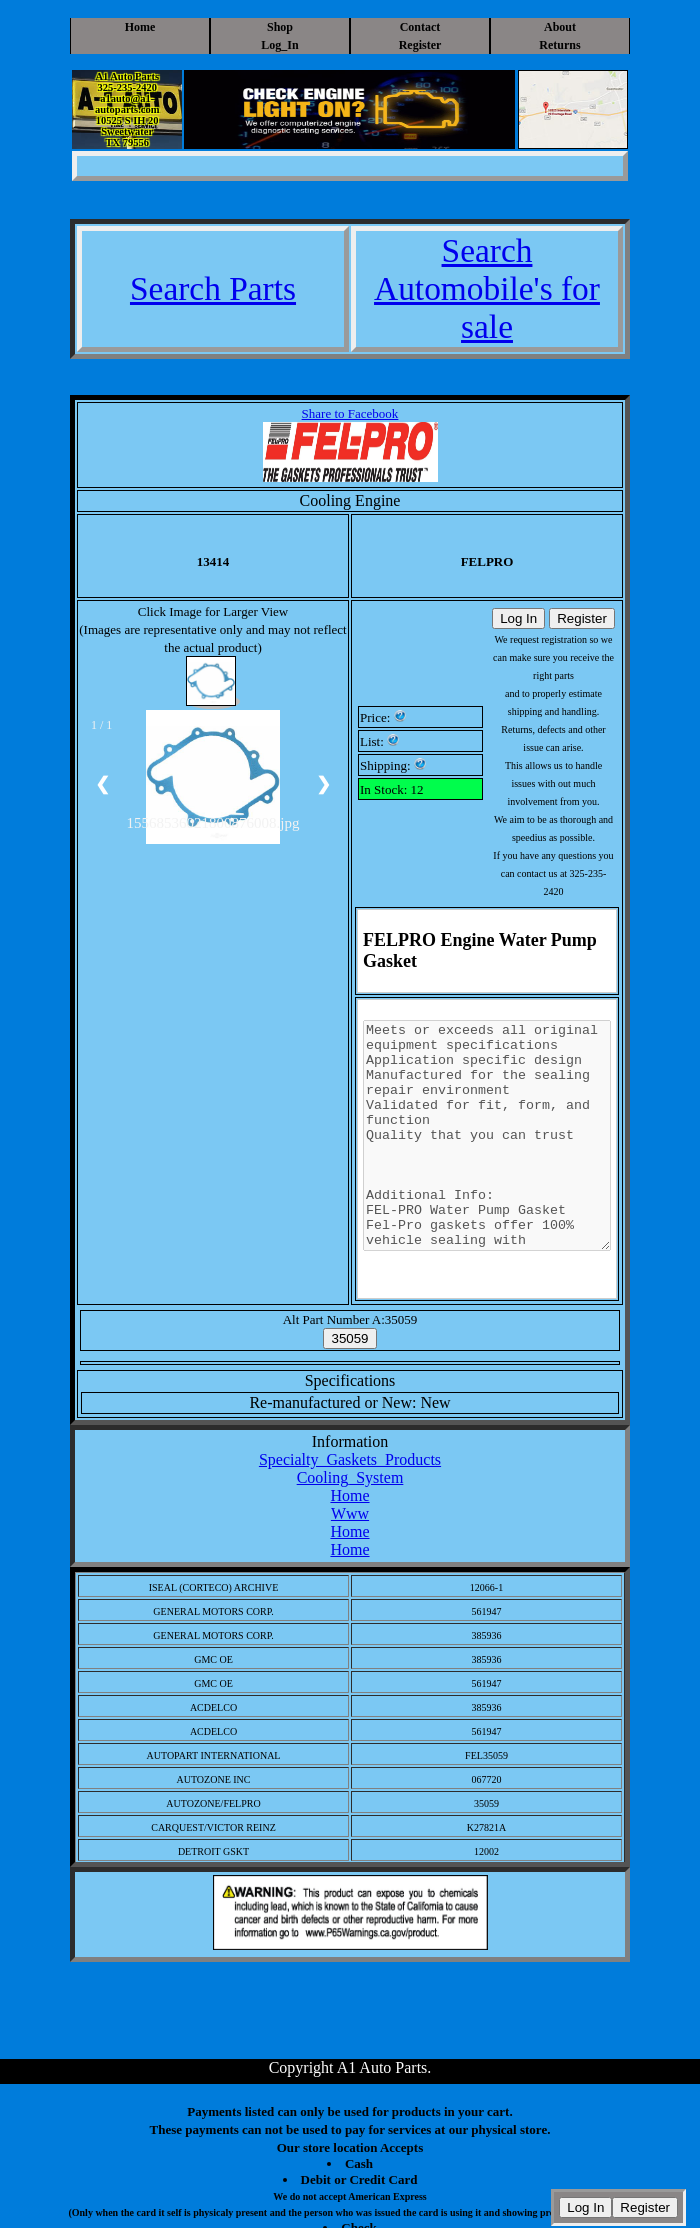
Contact (420, 27)
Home (140, 27)
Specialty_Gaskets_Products (350, 1459)
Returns (559, 45)
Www (350, 1513)
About (560, 27)
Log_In (279, 45)
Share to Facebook (350, 413)
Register (420, 45)
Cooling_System (350, 1477)
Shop (280, 27)
